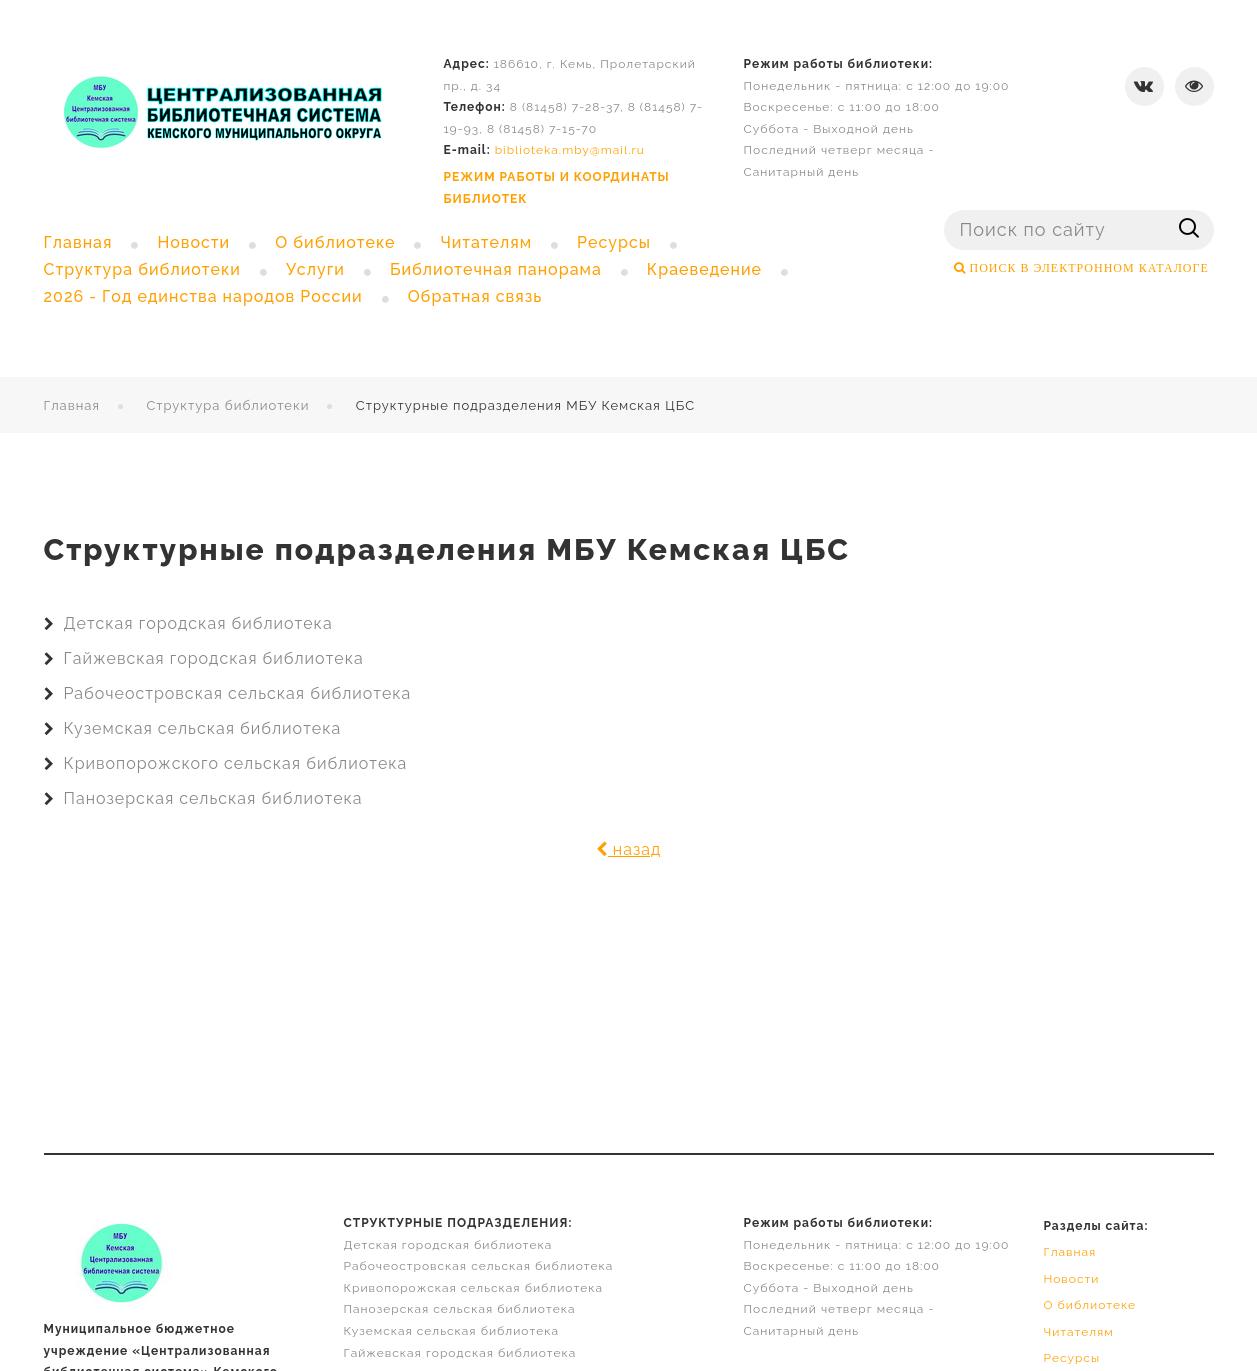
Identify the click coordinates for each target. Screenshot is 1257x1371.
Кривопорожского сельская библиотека (236, 763)
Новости (1071, 1279)
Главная (72, 405)
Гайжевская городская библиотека (214, 658)
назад (629, 849)
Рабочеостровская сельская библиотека (238, 693)
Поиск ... (944, 210)
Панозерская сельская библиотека (213, 798)
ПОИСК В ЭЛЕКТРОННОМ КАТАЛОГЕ (1087, 268)
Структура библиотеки (227, 405)
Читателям (1078, 1332)
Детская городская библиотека (198, 623)
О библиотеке (1089, 1305)
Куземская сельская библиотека (203, 728)
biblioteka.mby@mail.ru (570, 150)
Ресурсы (1071, 1358)
